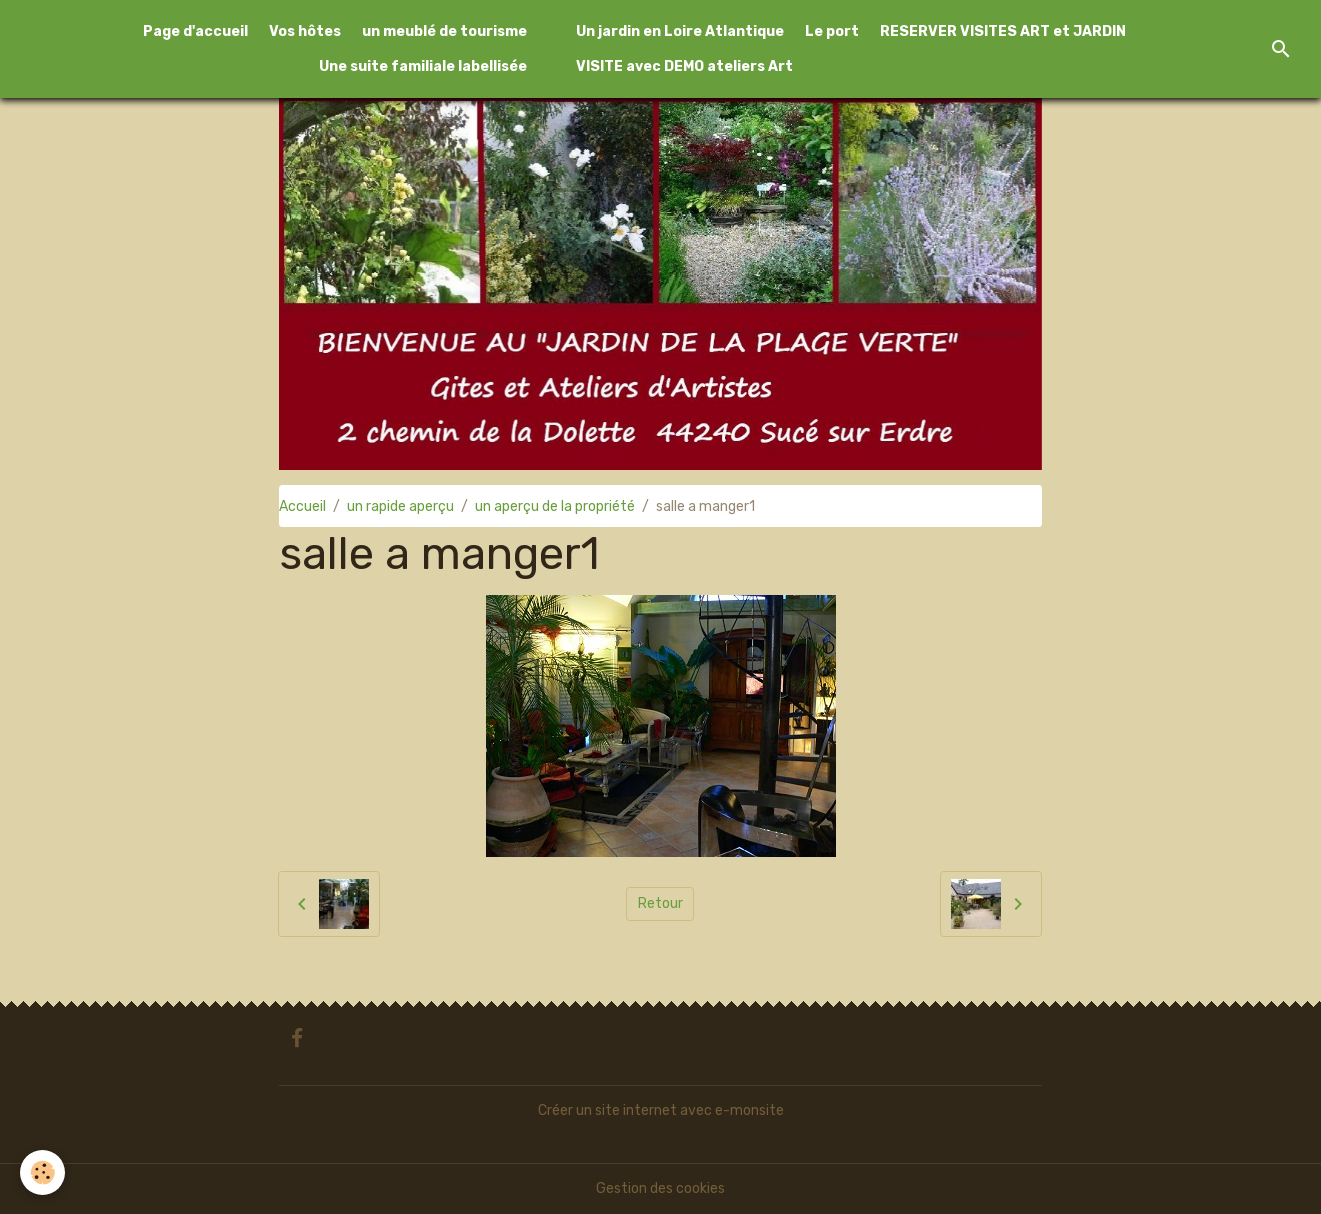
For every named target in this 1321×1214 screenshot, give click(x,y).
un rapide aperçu (400, 506)
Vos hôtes (305, 31)
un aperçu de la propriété (555, 506)
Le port (832, 31)
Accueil (302, 506)
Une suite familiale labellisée (423, 66)
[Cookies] (42, 1172)
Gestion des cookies (660, 1188)
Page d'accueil (195, 31)
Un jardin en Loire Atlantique (680, 31)
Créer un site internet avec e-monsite (661, 1110)
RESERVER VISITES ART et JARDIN (1003, 31)
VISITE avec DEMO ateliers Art (684, 66)
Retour (660, 903)
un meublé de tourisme (444, 31)
